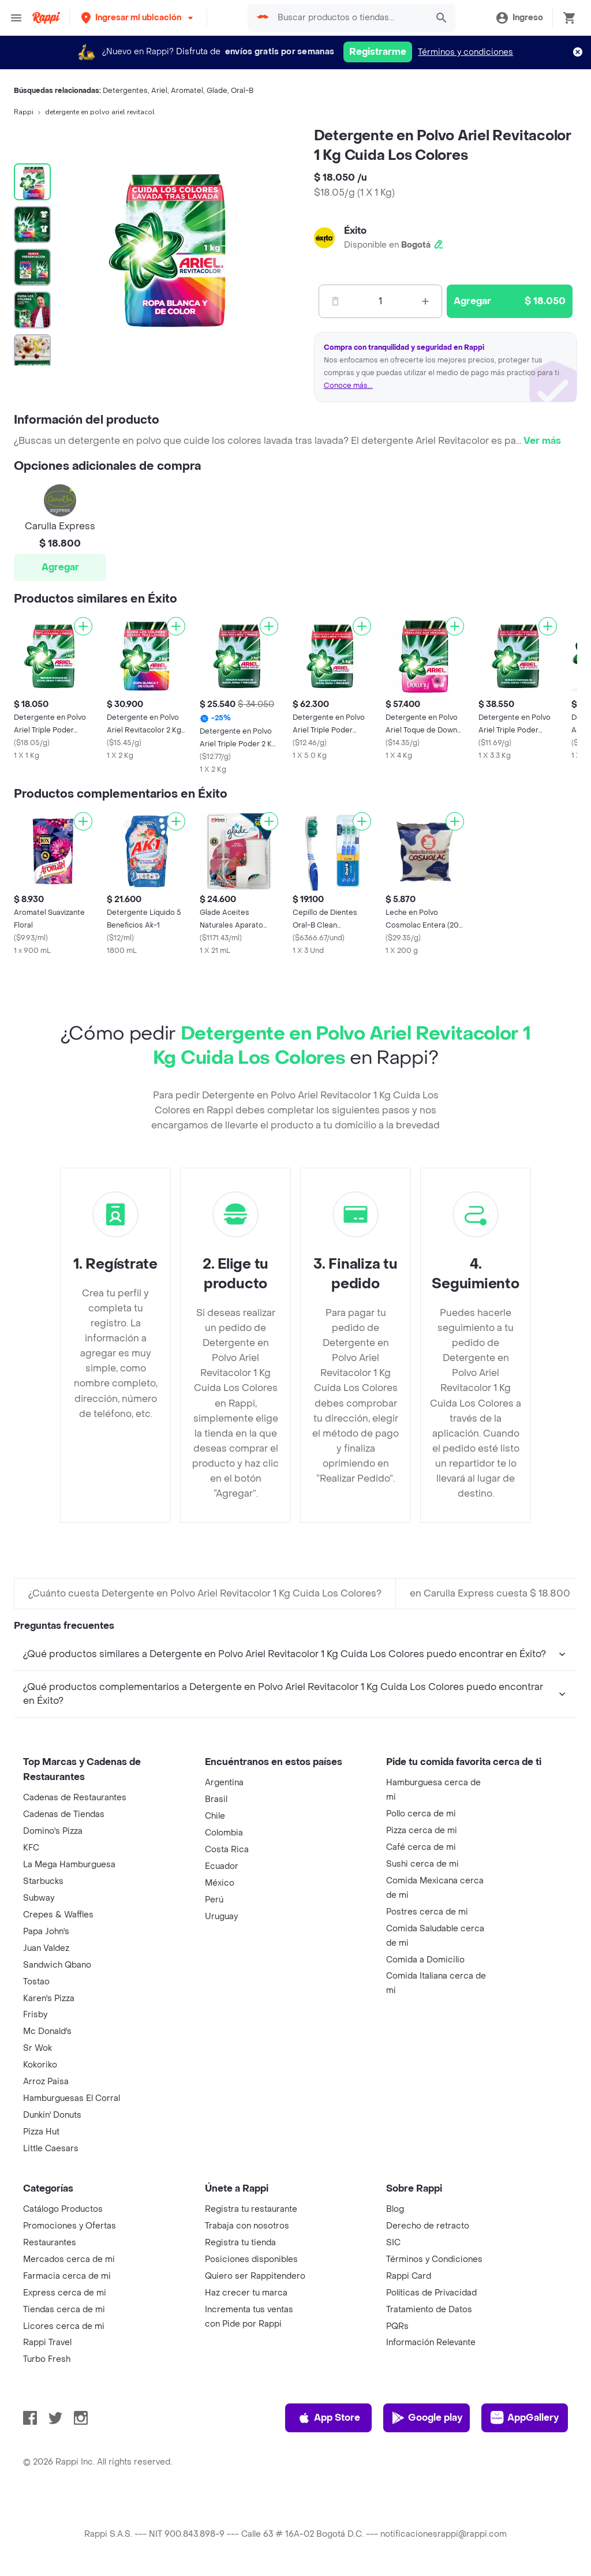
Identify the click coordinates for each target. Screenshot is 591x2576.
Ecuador (221, 1866)
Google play (426, 2418)
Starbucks (43, 1881)
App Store (328, 2418)
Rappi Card (408, 2276)
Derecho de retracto (427, 2225)
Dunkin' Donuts (52, 2115)
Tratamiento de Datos (429, 2309)
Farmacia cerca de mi (67, 2276)
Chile (215, 1816)
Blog (395, 2209)
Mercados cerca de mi (69, 2259)
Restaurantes (49, 2242)
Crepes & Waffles (58, 1914)
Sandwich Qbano (57, 1965)
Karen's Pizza (48, 1998)
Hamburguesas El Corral (71, 2098)
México (219, 1883)
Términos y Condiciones (434, 2259)
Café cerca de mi (421, 1847)
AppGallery (525, 2418)
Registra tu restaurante (251, 2209)
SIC (393, 2242)
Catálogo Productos (63, 2209)
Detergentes (125, 90)
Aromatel (187, 90)
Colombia (224, 1832)
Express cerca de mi (64, 2292)
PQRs (397, 2326)
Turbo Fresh (46, 2359)
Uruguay (221, 1916)
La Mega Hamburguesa (69, 1864)
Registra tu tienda (240, 2242)
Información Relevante (431, 2342)
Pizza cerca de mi (421, 1830)
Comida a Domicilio (425, 1959)
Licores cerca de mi (63, 2326)
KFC (31, 1847)
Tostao (36, 1981)
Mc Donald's (47, 2031)
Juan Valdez (46, 1948)
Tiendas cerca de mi (64, 2309)
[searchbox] (349, 18)
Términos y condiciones (465, 52)
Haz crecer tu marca (246, 2292)
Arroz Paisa (46, 2081)
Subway (38, 1898)
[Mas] (425, 301)
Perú (214, 1899)
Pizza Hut (41, 2131)
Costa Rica (227, 1849)
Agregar (60, 567)
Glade (217, 90)
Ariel (159, 90)
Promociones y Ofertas (69, 2225)
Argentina (224, 1782)
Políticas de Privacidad (431, 2292)
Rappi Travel (47, 2342)
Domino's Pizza (53, 1831)
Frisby (35, 2014)
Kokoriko (40, 2064)
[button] (138, 18)
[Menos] (335, 301)
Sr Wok (37, 2048)
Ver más (542, 441)
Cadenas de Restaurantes (74, 1797)
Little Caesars (50, 2148)
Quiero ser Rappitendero (255, 2276)
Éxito (355, 231)
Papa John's (46, 1931)
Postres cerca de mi (427, 1911)
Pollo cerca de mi (421, 1813)
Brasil (216, 1799)
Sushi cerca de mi (422, 1864)
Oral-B (242, 90)
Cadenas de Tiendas (63, 1814)
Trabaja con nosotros (247, 2225)
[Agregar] (83, 626)
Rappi (23, 112)
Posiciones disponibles (251, 2259)
